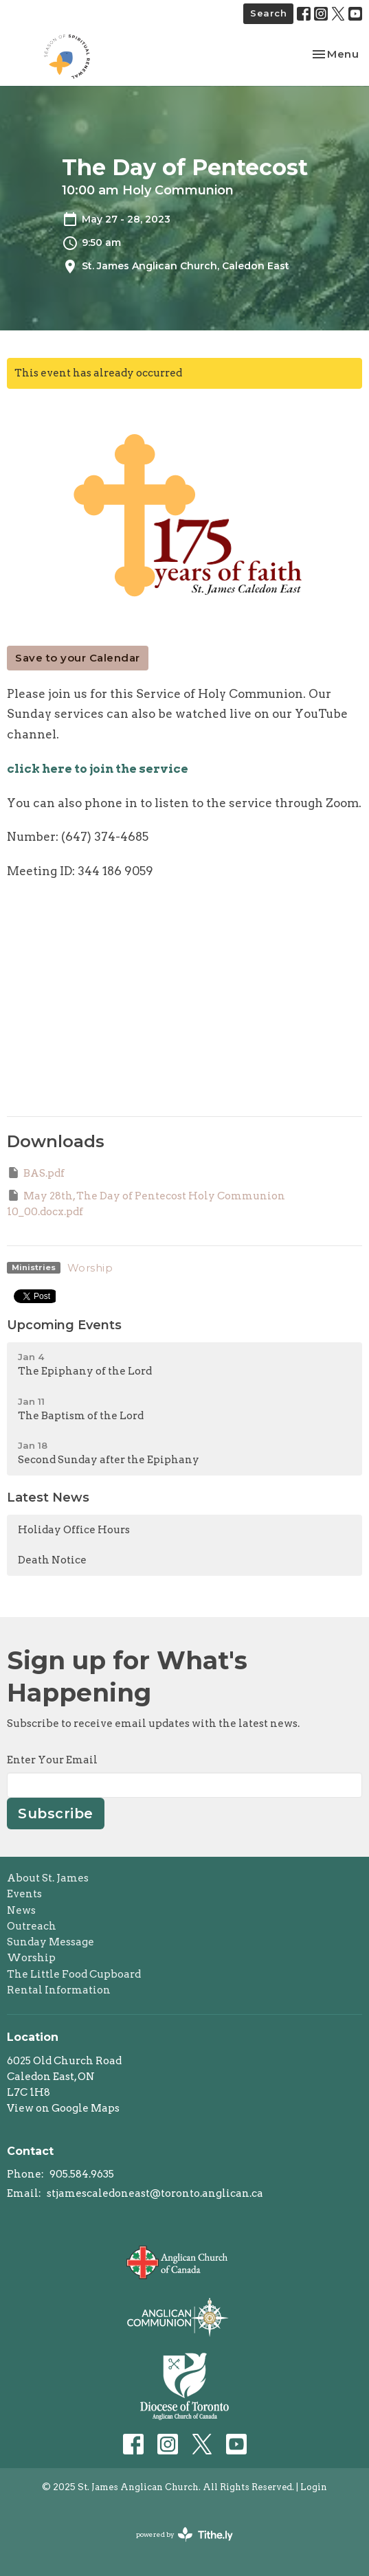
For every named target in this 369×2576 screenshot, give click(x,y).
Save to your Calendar (77, 657)
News (21, 1910)
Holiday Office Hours (74, 1530)
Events (24, 1894)
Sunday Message (50, 1942)
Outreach (31, 1926)
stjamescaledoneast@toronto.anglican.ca (155, 2193)
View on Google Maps (63, 2108)
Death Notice (52, 1560)
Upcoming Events (64, 1325)
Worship (90, 1267)
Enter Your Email (52, 1760)
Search (268, 13)
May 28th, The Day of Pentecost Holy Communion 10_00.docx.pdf (146, 1203)
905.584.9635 (81, 2174)
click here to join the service (97, 769)
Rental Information (59, 1990)
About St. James (48, 1878)
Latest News (48, 1497)
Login (313, 2487)
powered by (184, 2534)
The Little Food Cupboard (74, 1974)
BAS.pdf (36, 1172)
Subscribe (55, 1813)
